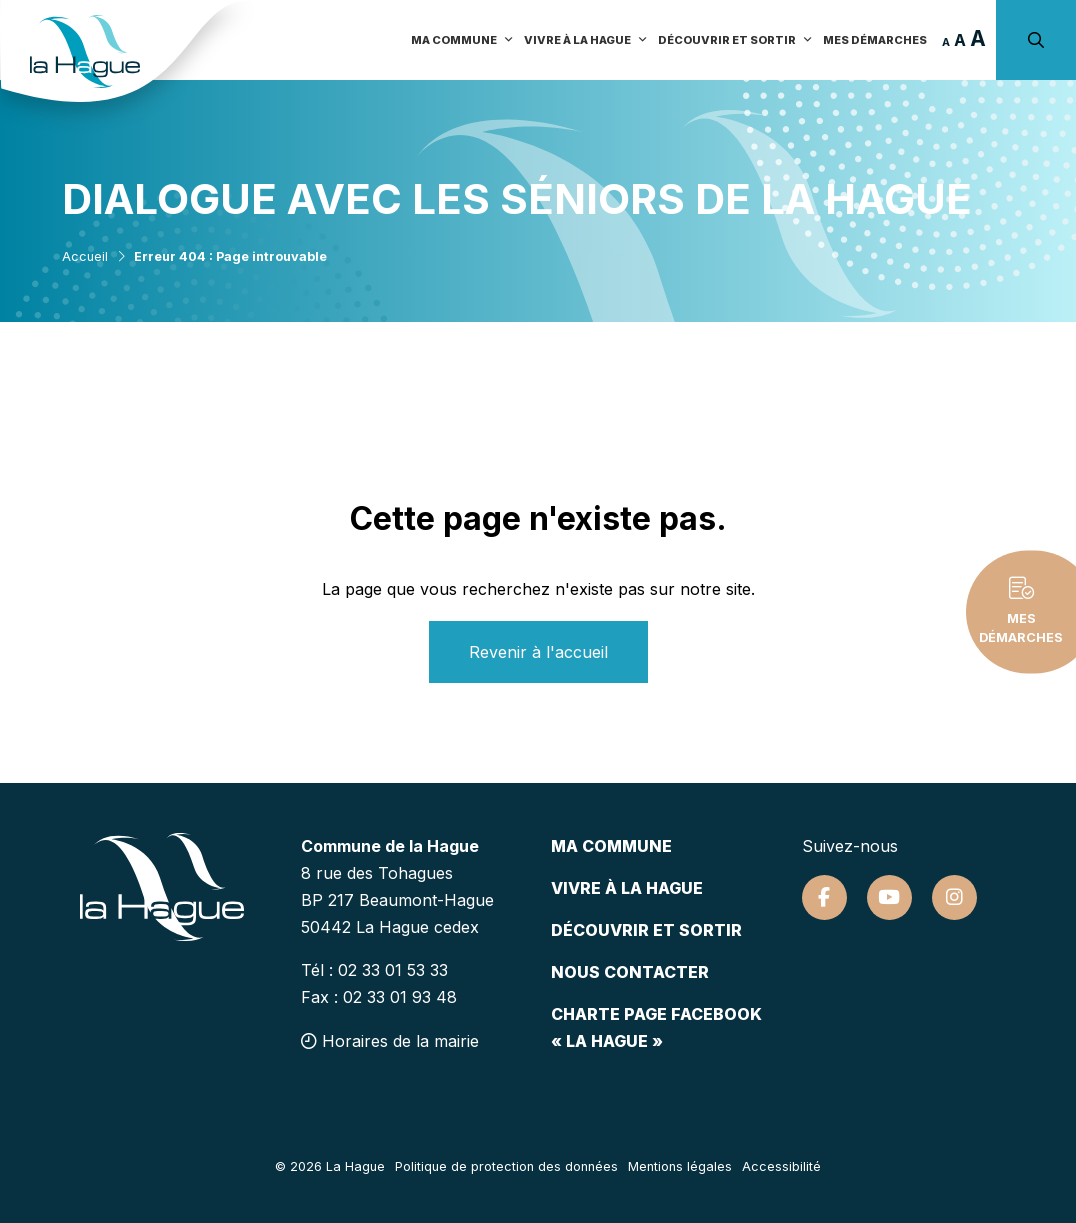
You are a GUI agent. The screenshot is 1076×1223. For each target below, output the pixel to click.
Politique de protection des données (506, 1166)
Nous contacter (630, 972)
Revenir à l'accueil (538, 652)
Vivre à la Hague (586, 40)
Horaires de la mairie (390, 1041)
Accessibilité (781, 1166)
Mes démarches (875, 40)
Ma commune (462, 40)
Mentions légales (680, 1166)
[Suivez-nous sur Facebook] (824, 897)
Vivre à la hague (627, 888)
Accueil (85, 256)
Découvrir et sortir (735, 40)
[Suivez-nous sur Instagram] (954, 897)
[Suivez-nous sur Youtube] (889, 897)
